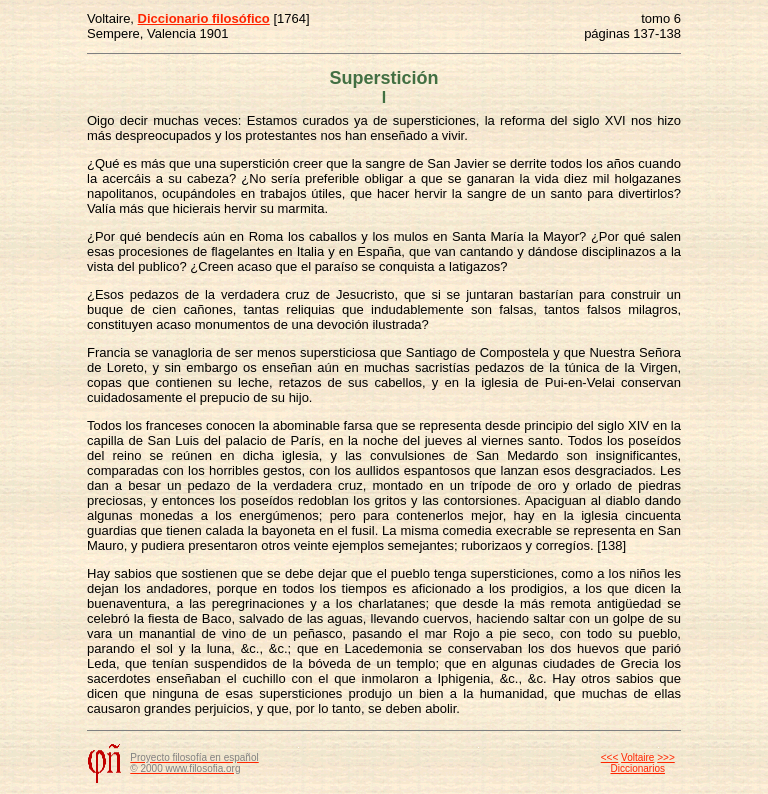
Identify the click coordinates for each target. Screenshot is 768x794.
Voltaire (637, 757)
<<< (610, 757)
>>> (666, 757)
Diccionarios (638, 768)
